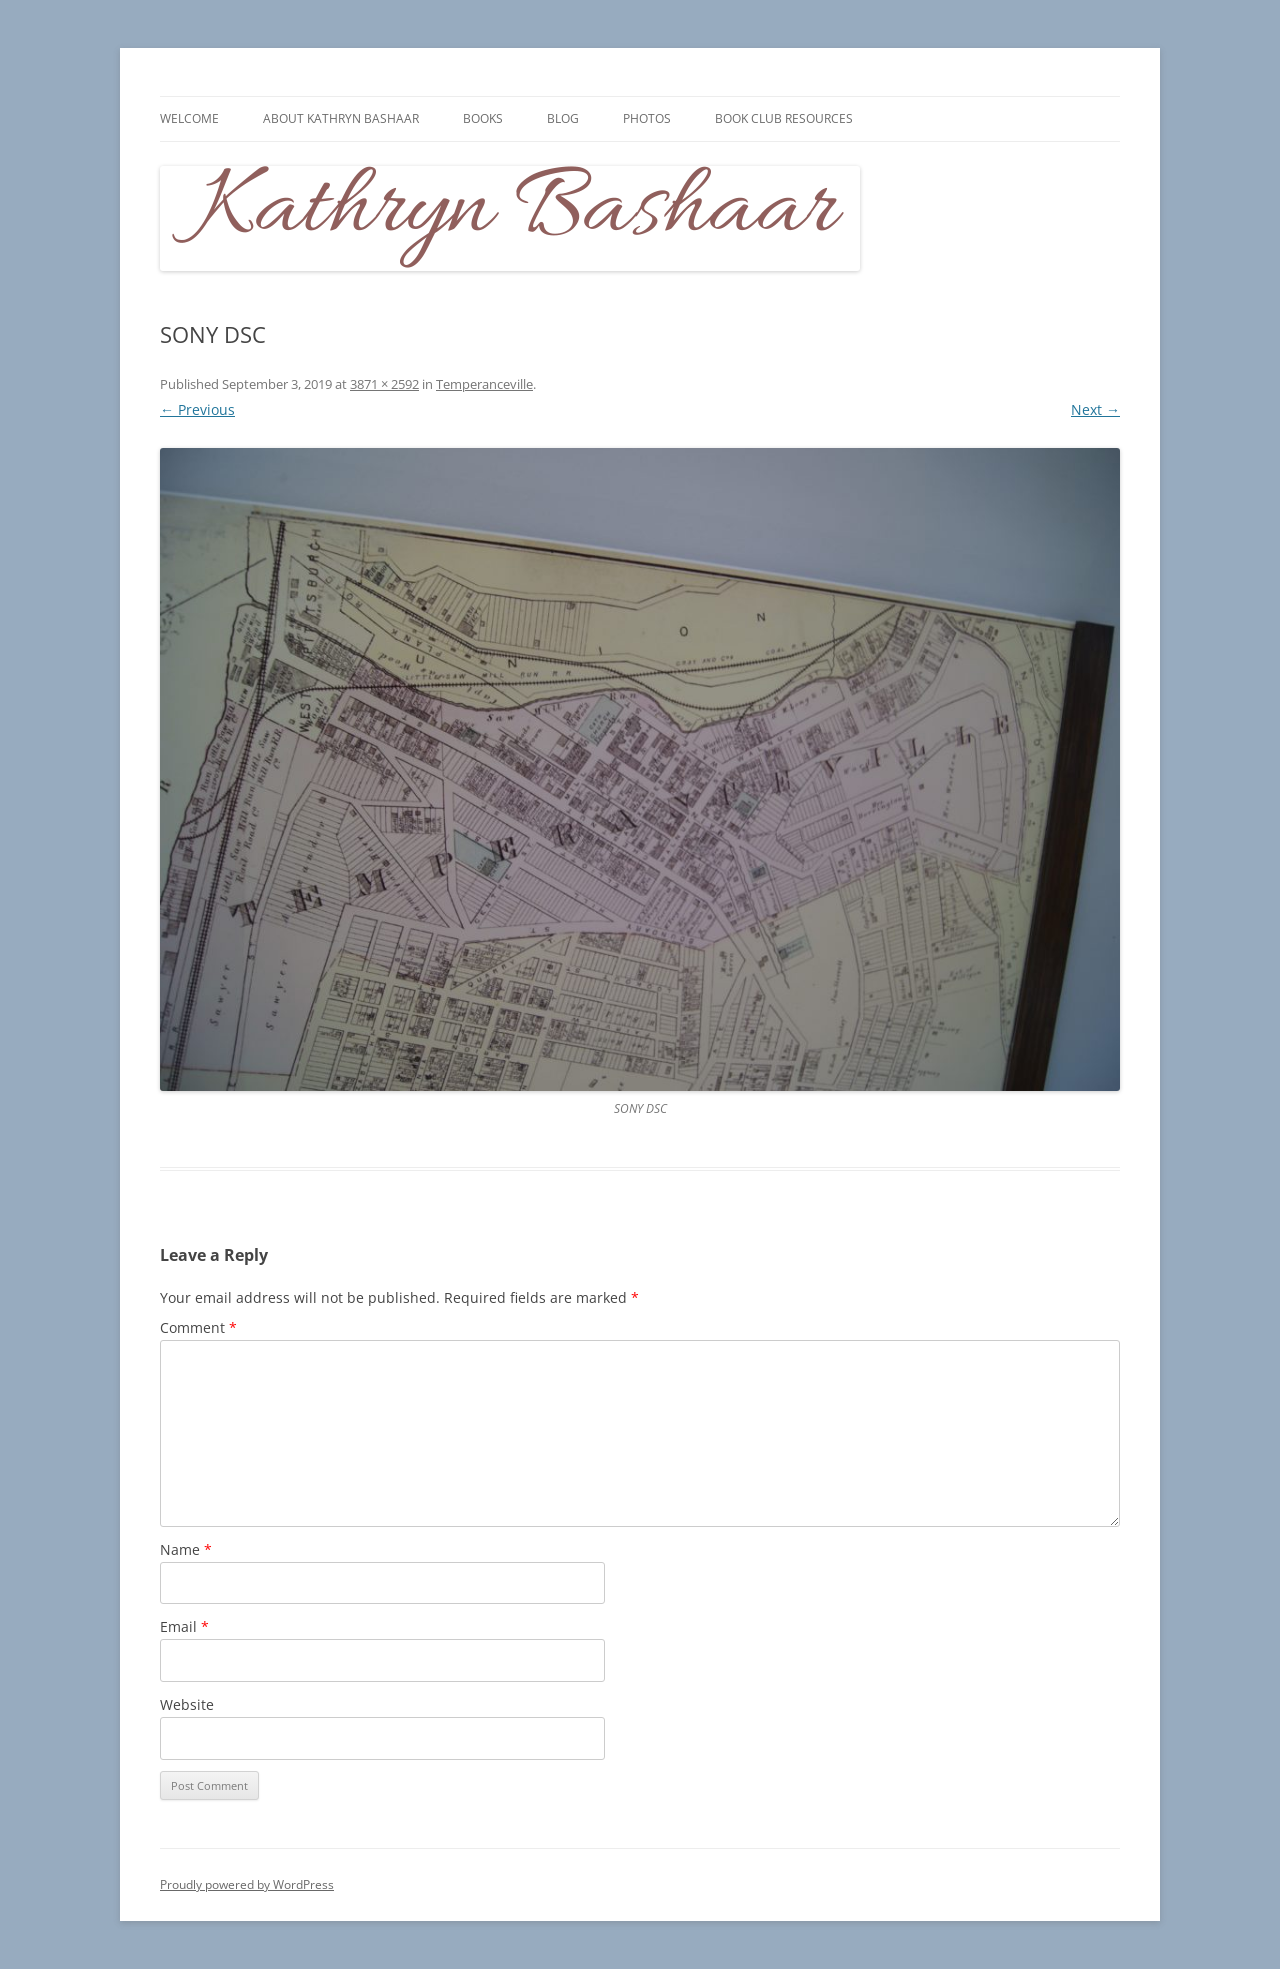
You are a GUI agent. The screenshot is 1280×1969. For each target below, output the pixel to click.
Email (184, 1626)
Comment (198, 1327)
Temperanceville (484, 384)
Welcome (189, 118)
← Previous (197, 409)
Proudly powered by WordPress (247, 1884)
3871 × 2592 (384, 384)
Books (483, 118)
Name (186, 1549)
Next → (1095, 409)
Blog (563, 118)
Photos (647, 118)
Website (187, 1704)
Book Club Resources (784, 118)
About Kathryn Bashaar (341, 118)
